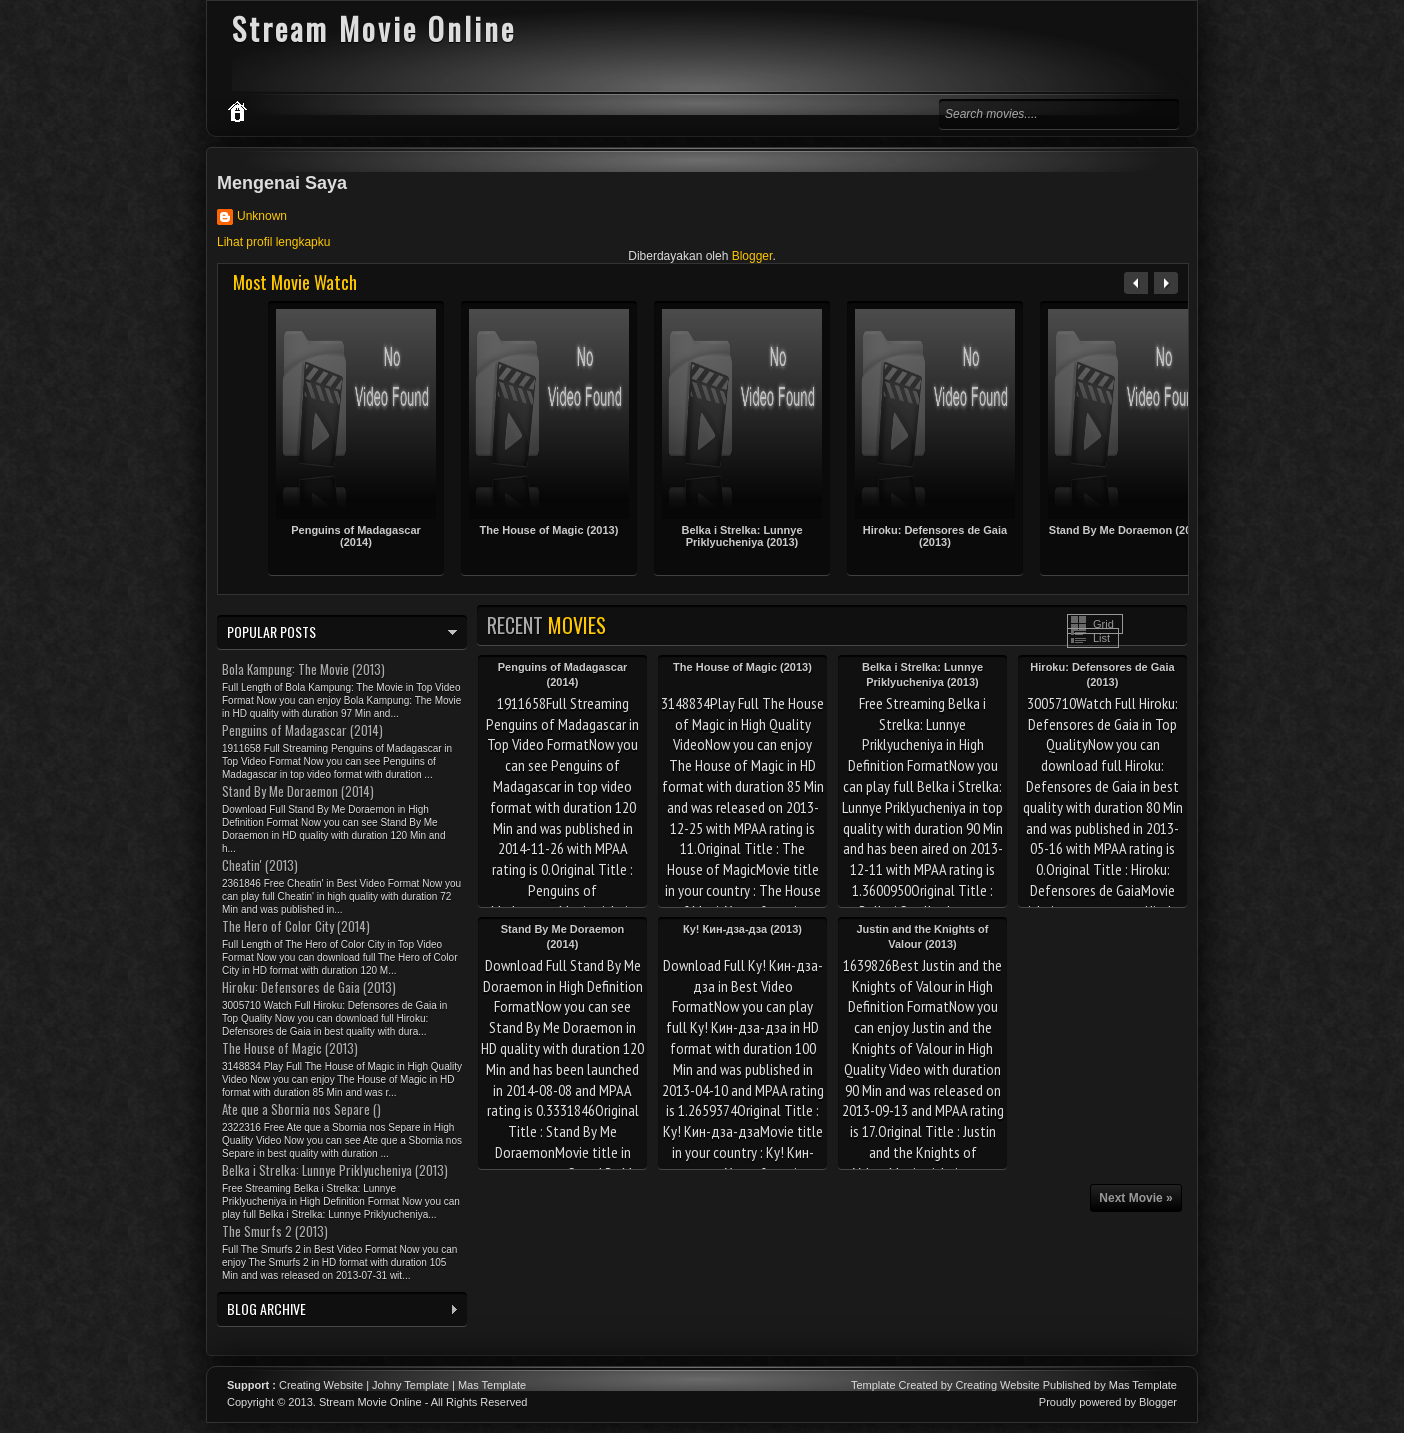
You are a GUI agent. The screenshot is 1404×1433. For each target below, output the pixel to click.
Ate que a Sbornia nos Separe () (301, 1109)
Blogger (752, 256)
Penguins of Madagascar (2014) (356, 536)
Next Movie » (1135, 1198)
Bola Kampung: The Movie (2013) (303, 669)
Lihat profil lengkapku (273, 242)
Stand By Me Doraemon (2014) (1128, 530)
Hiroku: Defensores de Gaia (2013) (935, 536)
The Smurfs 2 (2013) (275, 1231)
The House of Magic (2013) (549, 530)
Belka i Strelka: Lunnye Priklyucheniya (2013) (741, 536)
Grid (1103, 624)
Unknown (262, 216)
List (1101, 638)
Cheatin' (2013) (260, 865)
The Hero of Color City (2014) (296, 926)
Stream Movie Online (370, 1402)
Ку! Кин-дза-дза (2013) (742, 929)
